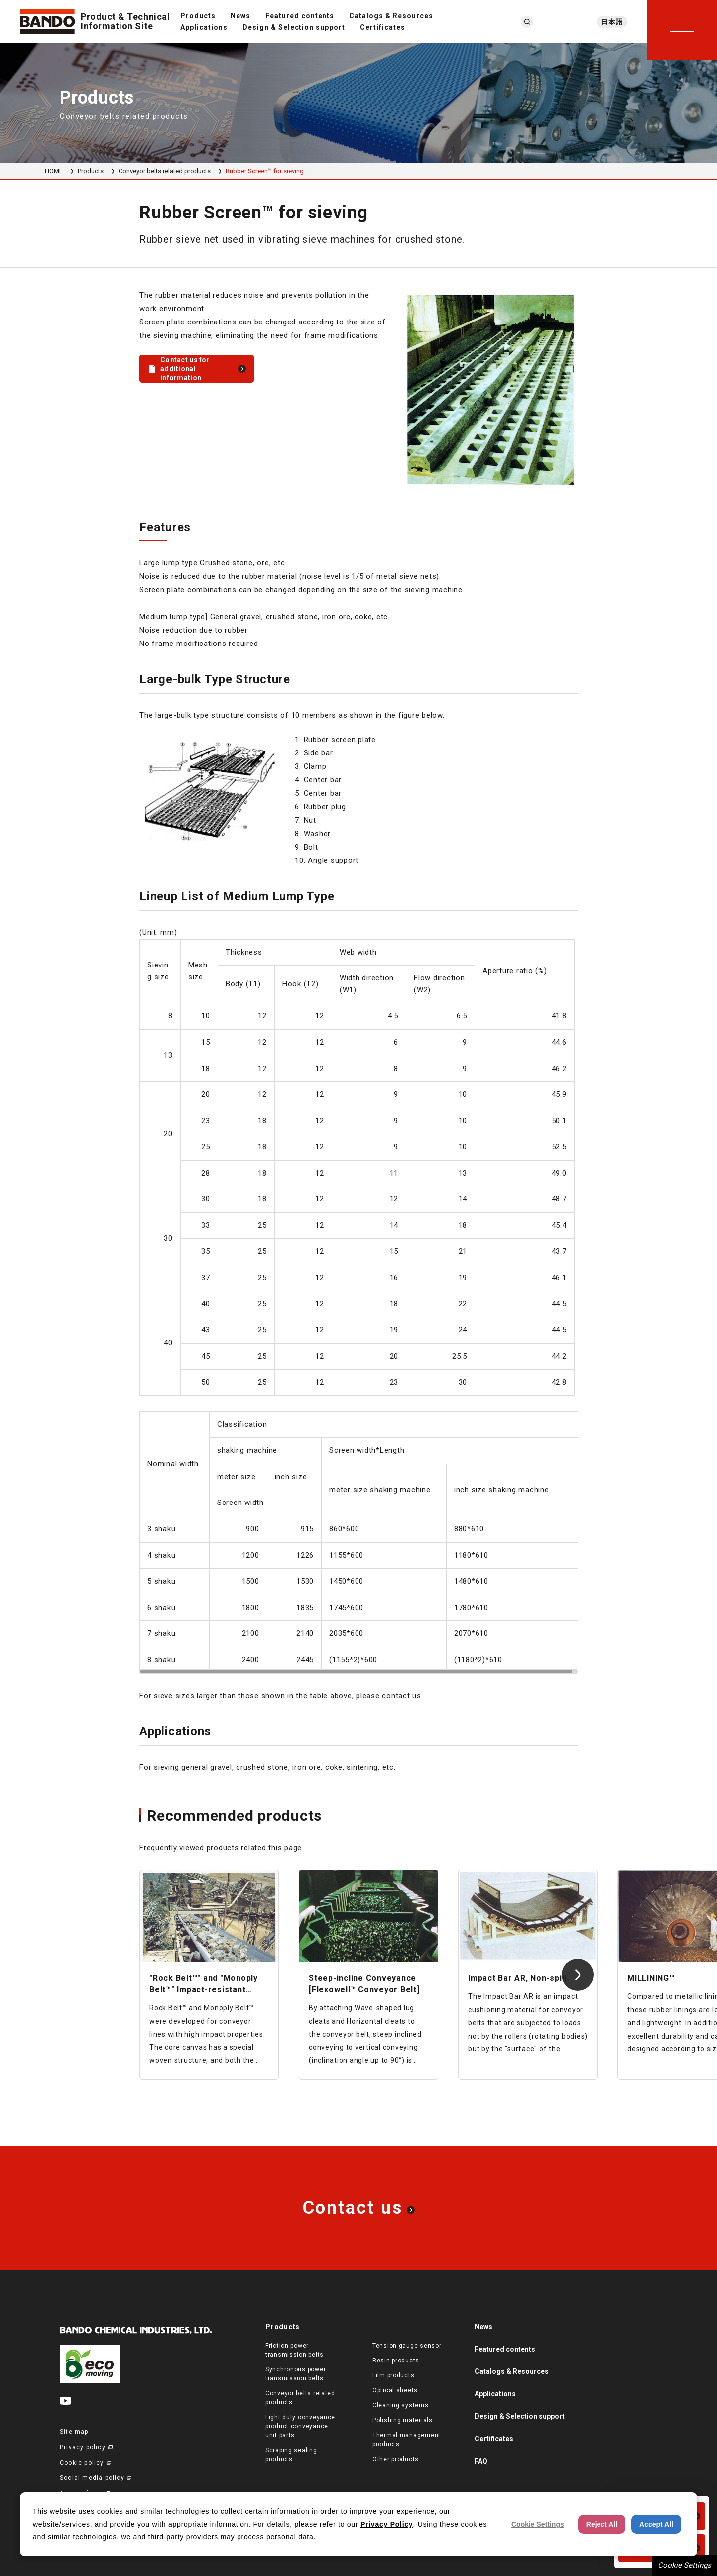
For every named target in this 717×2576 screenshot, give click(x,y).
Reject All (601, 2524)
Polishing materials (402, 2420)
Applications (204, 27)
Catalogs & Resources (391, 16)
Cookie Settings (684, 2565)
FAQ (481, 2461)
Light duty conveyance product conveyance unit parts (300, 2426)
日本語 (611, 22)
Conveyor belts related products (165, 171)
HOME (54, 171)
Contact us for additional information (185, 369)
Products (198, 16)
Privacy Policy (386, 2524)
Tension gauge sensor (406, 2345)
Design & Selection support (293, 27)
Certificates (382, 27)
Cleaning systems (400, 2405)
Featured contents (300, 16)
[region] (358, 1161)
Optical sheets (395, 2390)
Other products (395, 2459)
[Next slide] (578, 1975)
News (240, 16)
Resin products (395, 2360)
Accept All (656, 2524)
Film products (393, 2375)
